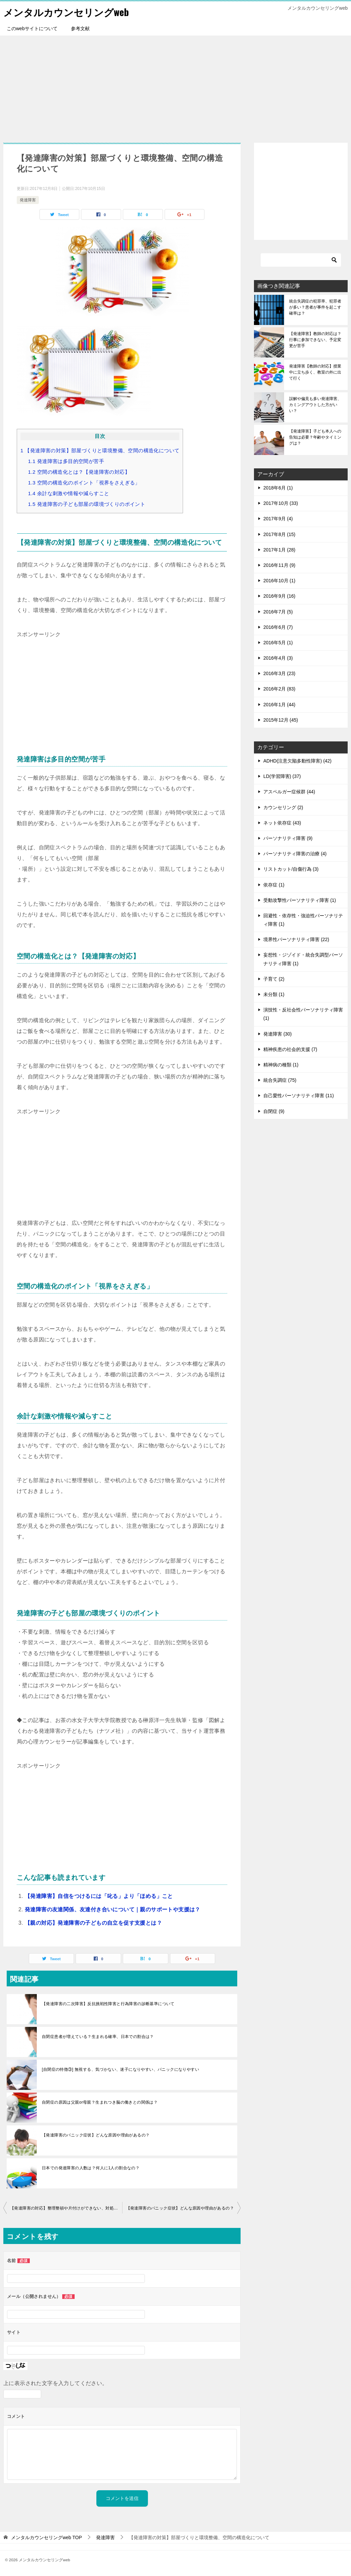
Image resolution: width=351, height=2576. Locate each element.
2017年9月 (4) (278, 518)
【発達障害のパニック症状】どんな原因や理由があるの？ (96, 2135)
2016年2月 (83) (279, 688)
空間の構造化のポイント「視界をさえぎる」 (84, 482)
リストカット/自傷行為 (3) (291, 869)
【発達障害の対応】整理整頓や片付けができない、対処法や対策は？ (66, 2208)
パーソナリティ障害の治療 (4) (295, 853)
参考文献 (80, 28)
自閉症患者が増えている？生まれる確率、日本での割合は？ (98, 2036)
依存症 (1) (273, 884)
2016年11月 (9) (279, 565)
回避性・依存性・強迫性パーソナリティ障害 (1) (303, 920)
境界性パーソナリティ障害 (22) (296, 939)
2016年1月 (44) (279, 704)
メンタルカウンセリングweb (68, 11)
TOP (46, 2537)
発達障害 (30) (277, 1034)
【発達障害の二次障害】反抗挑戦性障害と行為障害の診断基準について (108, 2003)
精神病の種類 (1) (280, 1064)
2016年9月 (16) (279, 596)
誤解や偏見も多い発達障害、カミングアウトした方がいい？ (315, 404)
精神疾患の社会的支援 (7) (290, 1049)
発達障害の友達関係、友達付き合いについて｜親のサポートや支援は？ (112, 1909)
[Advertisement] (175, 86)
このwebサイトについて (32, 28)
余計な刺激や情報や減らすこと (68, 493)
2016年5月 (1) (278, 642)
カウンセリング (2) (283, 807)
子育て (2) (273, 979)
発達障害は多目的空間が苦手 (66, 461)
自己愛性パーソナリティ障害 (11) (298, 1095)
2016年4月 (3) (278, 658)
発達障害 (28, 200)
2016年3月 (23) (279, 673)
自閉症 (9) (273, 1111)
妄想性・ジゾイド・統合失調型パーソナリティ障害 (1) (303, 959)
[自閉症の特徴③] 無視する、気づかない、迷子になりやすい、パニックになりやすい (120, 2069)
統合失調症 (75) (279, 1080)
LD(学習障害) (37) (282, 776)
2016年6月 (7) (278, 627)
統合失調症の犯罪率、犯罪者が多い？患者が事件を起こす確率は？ (315, 307)
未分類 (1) (273, 994)
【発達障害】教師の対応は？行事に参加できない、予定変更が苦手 (315, 339)
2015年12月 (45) (280, 720)
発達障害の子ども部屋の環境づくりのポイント (86, 504)
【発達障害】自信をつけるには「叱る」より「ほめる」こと (99, 1896)
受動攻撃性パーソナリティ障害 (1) (299, 900)
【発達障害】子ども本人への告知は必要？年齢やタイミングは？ (315, 437)
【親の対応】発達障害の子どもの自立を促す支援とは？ (93, 1923)
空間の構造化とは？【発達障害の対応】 (79, 472)
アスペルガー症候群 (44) (289, 791)
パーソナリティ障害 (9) (288, 838)
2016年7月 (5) (278, 611)
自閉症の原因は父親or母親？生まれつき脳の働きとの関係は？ (100, 2102)
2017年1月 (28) (279, 549)
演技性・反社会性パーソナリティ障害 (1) (303, 1014)
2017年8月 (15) (279, 534)
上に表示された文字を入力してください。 (55, 2383)
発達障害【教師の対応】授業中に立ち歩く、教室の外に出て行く (315, 372)
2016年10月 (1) (279, 580)
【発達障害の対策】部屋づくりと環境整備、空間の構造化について (99, 450)
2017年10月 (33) (280, 503)
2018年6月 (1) (278, 487)
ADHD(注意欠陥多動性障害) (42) (297, 761)
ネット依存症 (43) (282, 822)
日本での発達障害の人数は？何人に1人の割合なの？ (91, 2168)
